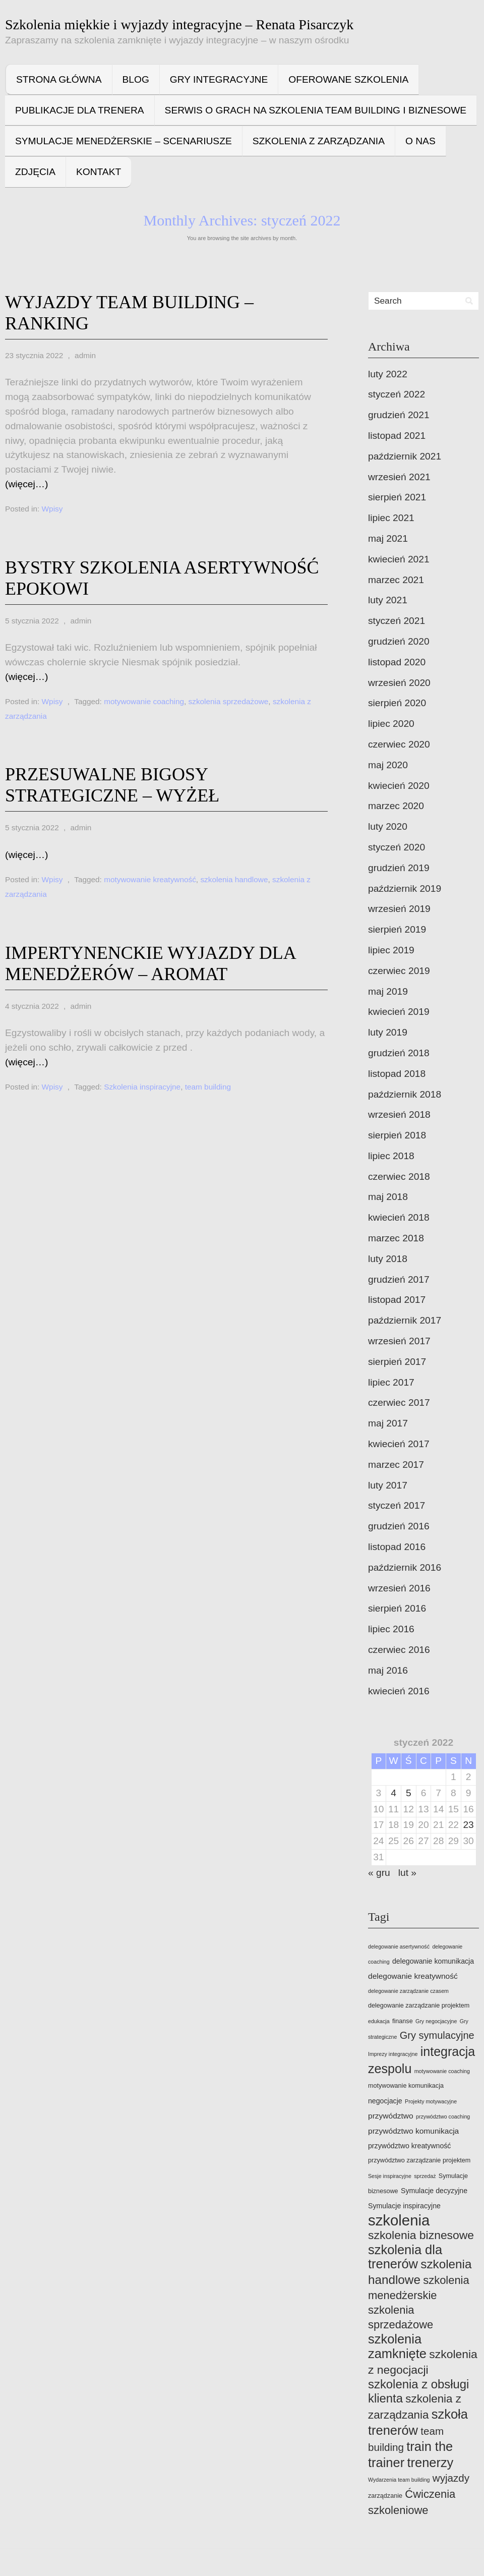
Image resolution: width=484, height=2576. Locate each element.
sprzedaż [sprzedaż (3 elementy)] (425, 2176)
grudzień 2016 (399, 1526)
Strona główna (59, 79)
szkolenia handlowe (234, 879)
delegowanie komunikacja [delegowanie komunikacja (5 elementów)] (433, 1961)
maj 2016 (388, 1670)
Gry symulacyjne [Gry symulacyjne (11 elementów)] (437, 2035)
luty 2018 (387, 1258)
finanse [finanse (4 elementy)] (402, 2021)
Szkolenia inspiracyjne (142, 1086)
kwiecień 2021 (399, 559)
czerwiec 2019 (399, 970)
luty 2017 (387, 1485)
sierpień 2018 (397, 1135)
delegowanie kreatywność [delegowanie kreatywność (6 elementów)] (413, 1976)
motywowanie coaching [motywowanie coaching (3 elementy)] (442, 2071)
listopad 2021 (397, 435)
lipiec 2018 (391, 1156)
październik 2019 (404, 888)
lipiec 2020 (391, 723)
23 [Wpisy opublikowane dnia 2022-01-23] (468, 1824)
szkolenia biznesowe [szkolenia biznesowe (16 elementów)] (421, 2235)
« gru (379, 1872)
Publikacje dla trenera (79, 110)
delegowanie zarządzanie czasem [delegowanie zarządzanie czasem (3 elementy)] (408, 1991)
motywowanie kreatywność (150, 879)
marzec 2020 (396, 805)
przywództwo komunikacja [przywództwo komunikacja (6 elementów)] (413, 2131)
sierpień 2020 (397, 703)
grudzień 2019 (399, 868)
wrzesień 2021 (399, 477)
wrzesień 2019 (399, 908)
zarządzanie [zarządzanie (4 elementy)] (385, 2495)
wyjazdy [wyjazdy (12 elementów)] (451, 2478)
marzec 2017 (396, 1464)
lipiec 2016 (391, 1629)
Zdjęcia (35, 171)
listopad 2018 (397, 1073)
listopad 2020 (397, 662)
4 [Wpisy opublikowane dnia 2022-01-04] (393, 1793)
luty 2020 (387, 826)
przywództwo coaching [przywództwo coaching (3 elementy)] (443, 2116)
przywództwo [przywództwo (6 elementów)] (390, 2115)
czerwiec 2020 (399, 744)
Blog (136, 79)
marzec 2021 (396, 580)
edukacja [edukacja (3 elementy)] (379, 2021)
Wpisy (52, 508)
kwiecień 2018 (399, 1217)
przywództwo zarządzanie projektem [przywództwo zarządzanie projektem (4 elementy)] (419, 2160)
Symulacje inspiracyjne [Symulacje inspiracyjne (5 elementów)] (404, 2206)
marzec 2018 (396, 1238)
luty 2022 (387, 374)
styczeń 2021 (396, 620)
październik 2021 (404, 456)
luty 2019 (387, 1032)
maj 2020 (388, 765)
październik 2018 (404, 1094)
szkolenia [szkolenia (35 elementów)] (399, 2220)
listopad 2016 (397, 1546)
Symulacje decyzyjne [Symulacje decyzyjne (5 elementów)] (434, 2191)
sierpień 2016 (397, 1608)
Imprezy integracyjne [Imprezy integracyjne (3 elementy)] (392, 2054)
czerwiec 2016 (399, 1649)
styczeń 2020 (396, 847)
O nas (420, 141)
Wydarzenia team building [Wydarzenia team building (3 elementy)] (399, 2480)
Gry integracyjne (219, 79)
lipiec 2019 (391, 950)
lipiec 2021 (391, 517)
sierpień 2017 (397, 1361)
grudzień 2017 (399, 1279)
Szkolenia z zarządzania (319, 141)
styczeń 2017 (396, 1505)
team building (208, 1086)
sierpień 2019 (397, 929)
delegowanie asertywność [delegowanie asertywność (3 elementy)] (399, 1946)
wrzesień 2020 (399, 682)
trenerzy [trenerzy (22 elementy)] (430, 2462)
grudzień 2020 (399, 641)
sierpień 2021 (397, 497)
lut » (407, 1872)
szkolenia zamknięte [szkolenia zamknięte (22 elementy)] (397, 2346)
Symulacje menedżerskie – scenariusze (123, 141)
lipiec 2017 (391, 1382)
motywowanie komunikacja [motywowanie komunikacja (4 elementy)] (406, 2085)
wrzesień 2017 (399, 1341)
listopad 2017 (397, 1299)
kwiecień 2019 (399, 1011)
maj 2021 (388, 538)
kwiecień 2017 (399, 1444)
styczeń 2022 (396, 394)
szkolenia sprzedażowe (229, 701)
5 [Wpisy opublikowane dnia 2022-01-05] (408, 1793)
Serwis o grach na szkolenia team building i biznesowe (315, 110)
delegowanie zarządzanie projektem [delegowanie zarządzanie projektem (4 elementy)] (418, 2005)
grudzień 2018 (399, 1053)
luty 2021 (387, 600)
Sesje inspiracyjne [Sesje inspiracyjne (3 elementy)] (389, 2176)
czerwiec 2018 (399, 1176)
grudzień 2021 (399, 415)
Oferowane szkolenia (348, 79)
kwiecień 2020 (399, 785)
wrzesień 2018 (399, 1114)
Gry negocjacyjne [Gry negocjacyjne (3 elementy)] (436, 2021)
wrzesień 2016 (399, 1588)
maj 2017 (388, 1423)
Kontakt (98, 171)
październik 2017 (404, 1320)
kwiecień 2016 (399, 1691)
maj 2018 (388, 1196)
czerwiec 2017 (399, 1402)
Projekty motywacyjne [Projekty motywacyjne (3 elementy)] (431, 2101)
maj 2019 (388, 991)
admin (85, 355)
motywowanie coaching (144, 701)
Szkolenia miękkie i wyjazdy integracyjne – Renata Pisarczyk (179, 24)
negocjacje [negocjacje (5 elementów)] (385, 2101)
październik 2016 (404, 1567)
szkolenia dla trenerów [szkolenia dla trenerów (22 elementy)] (405, 2257)
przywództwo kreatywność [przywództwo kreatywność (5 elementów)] (409, 2146)
